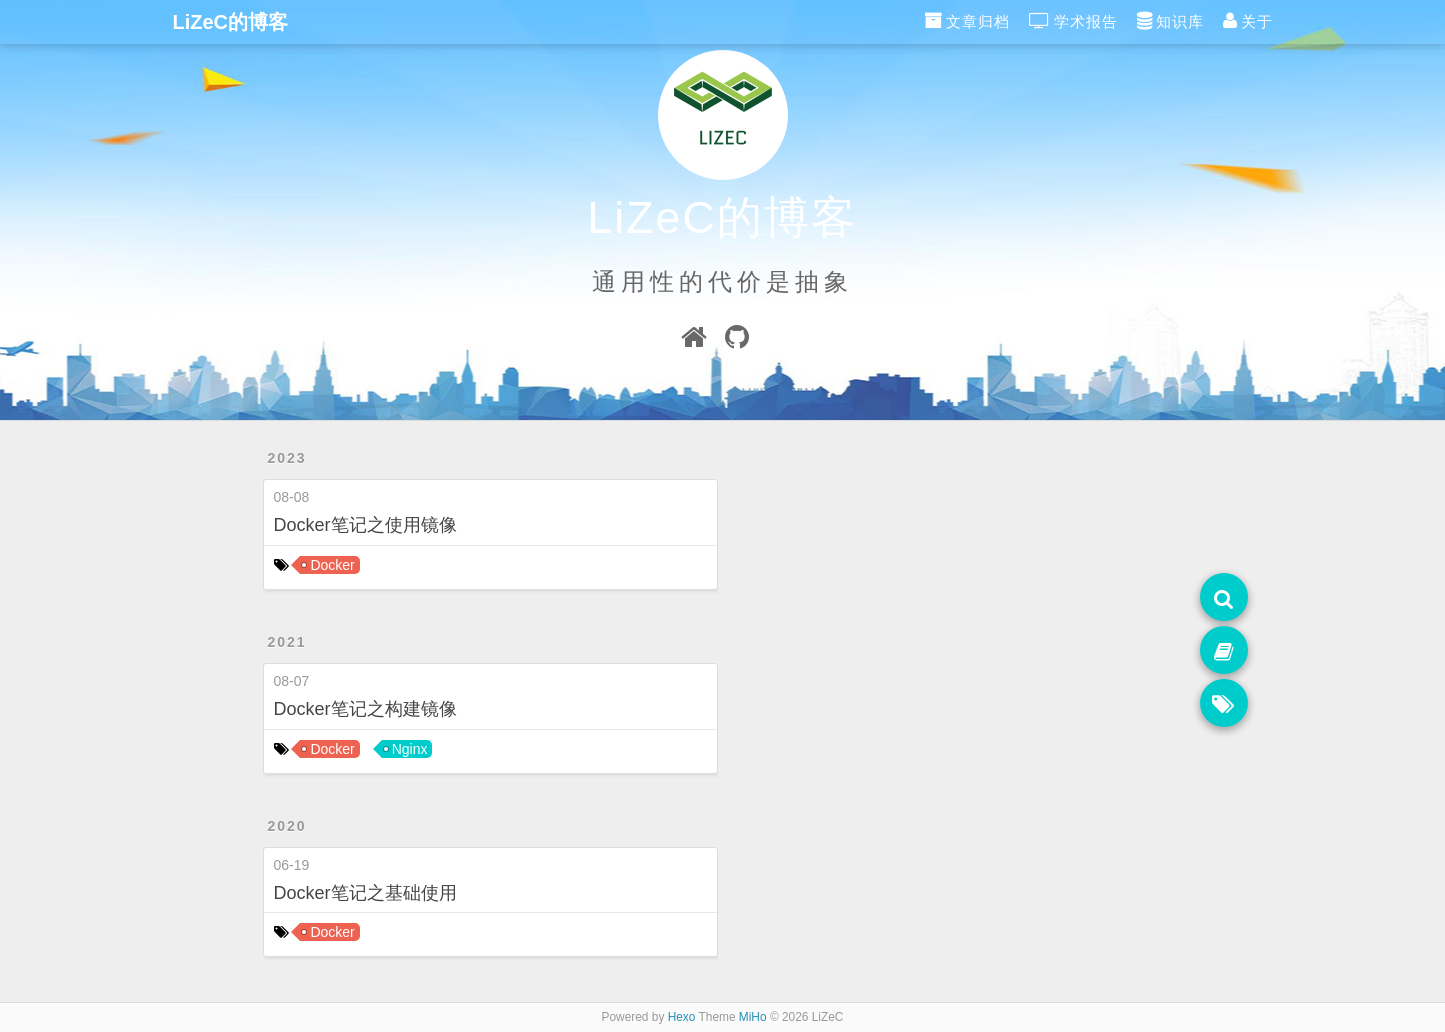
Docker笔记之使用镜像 (365, 525)
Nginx (410, 749)
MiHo (753, 1017)
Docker (332, 565)
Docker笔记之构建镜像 (365, 709)
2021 (287, 642)
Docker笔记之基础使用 (365, 893)
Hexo (682, 1017)
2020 (287, 826)
